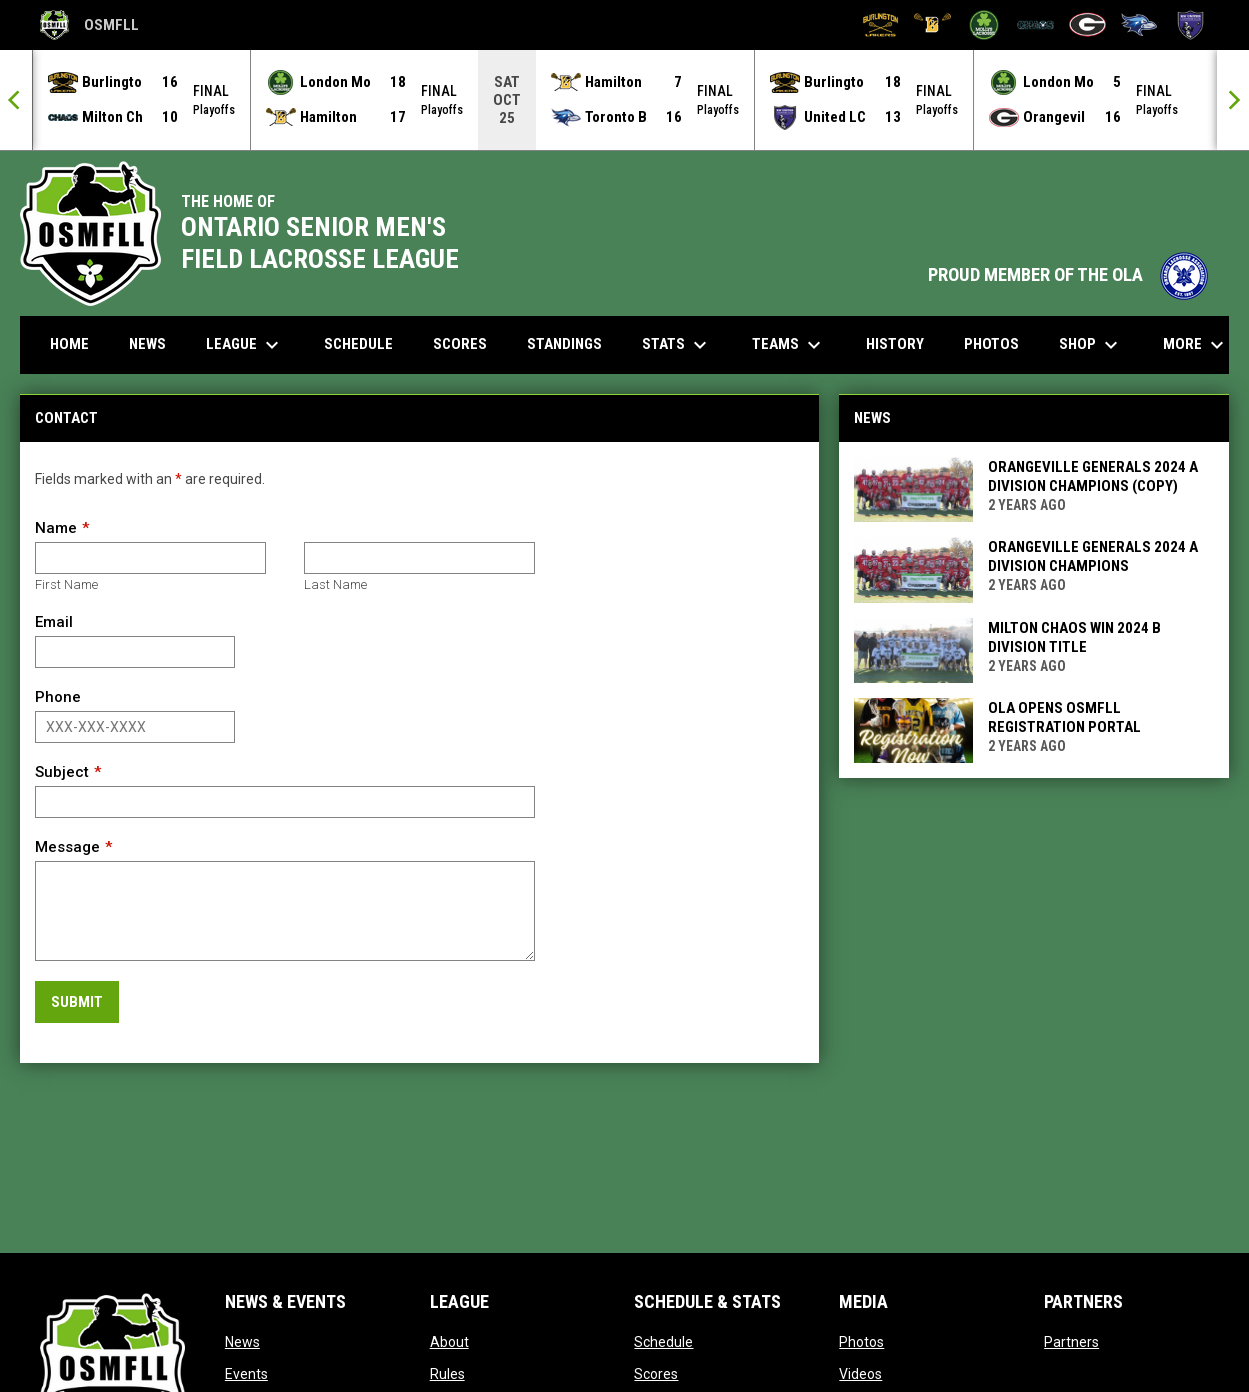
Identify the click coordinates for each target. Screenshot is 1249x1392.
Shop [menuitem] (1091, 344)
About (449, 1341)
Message (67, 846)
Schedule (663, 1341)
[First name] (150, 557)
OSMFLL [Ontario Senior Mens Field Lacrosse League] (89, 25)
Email (54, 621)
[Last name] (419, 557)
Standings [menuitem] (564, 343)
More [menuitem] (1196, 344)
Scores (656, 1373)
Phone (58, 696)
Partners (1071, 1341)
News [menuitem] (147, 343)
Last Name (335, 583)
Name (56, 527)
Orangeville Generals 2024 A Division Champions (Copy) (1093, 475)
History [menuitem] (895, 343)
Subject (62, 771)
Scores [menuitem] (460, 343)
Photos (861, 1341)
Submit (77, 1001)
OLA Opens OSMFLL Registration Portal (1064, 716)
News (242, 1341)
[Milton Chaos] (1035, 25)
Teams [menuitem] (789, 344)
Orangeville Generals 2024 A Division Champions (1093, 555)
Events (246, 1373)
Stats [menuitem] (677, 344)
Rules (447, 1373)
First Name (66, 583)
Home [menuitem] (69, 343)
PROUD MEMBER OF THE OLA (1068, 274)
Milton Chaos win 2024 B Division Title (1074, 636)
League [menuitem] (245, 344)
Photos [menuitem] (991, 343)
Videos (860, 1373)
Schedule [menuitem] (358, 343)
